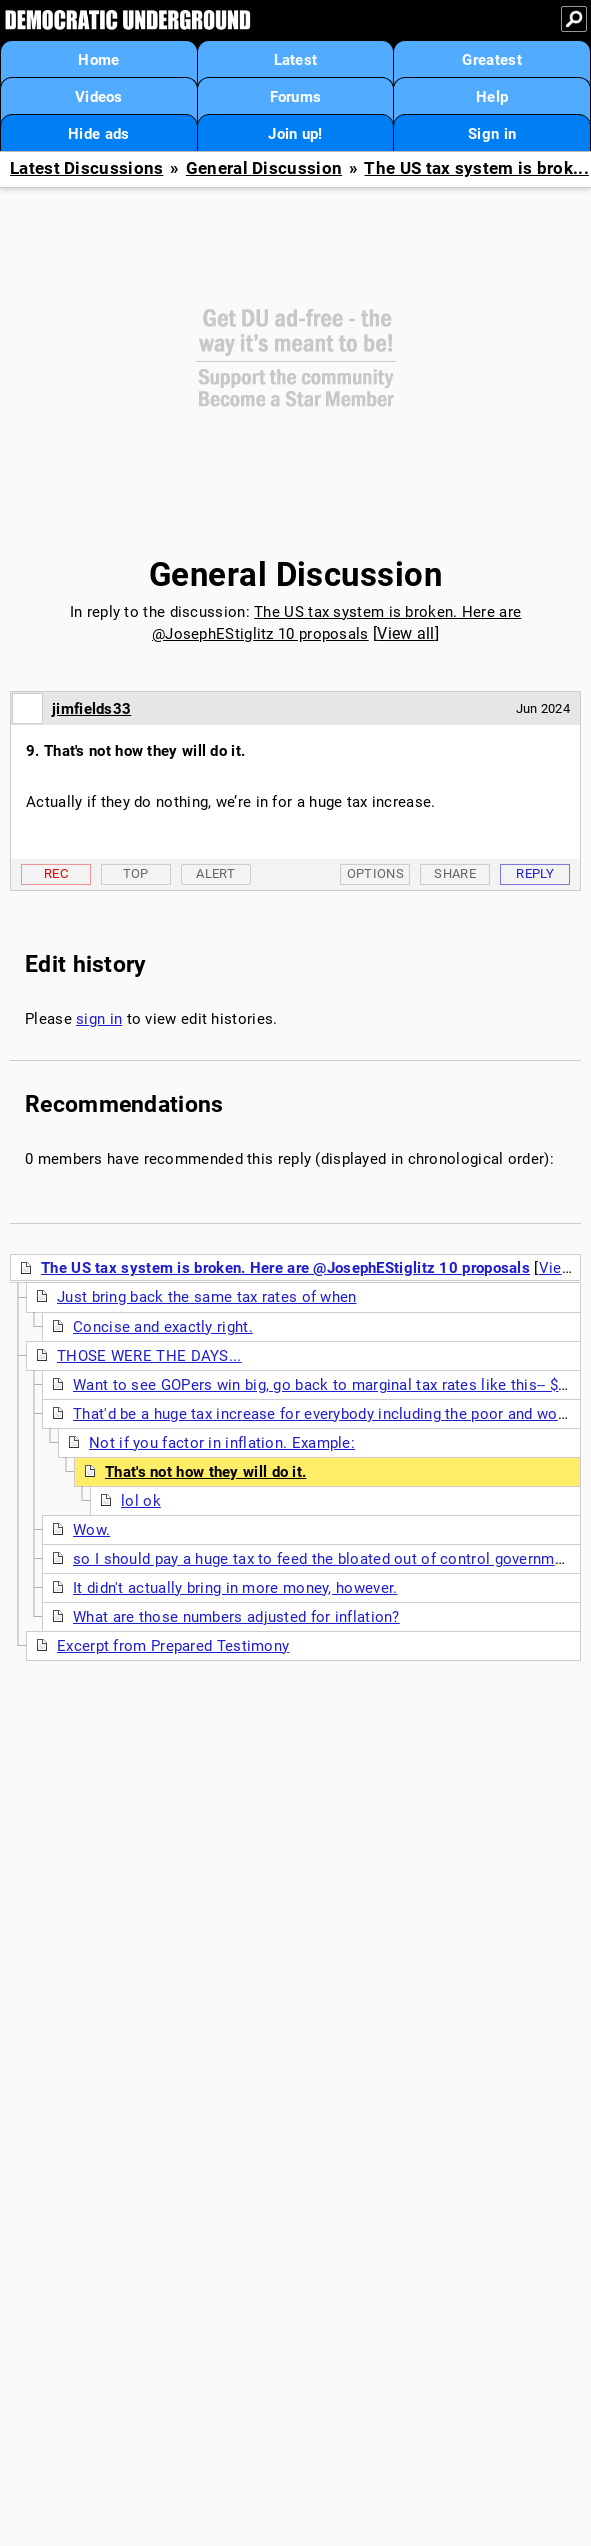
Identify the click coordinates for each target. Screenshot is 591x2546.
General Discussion (264, 168)
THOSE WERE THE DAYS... (149, 1356)
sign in (99, 1019)
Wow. (91, 1530)
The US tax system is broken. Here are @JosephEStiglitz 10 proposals (285, 1268)
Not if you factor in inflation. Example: (222, 1443)
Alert (215, 873)
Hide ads (98, 134)
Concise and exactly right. (163, 1327)
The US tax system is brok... (476, 168)
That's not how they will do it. (205, 1472)
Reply (535, 873)
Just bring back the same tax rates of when (207, 1297)
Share (455, 873)
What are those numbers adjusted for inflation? (236, 1617)
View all (405, 633)
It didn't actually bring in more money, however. (235, 1588)
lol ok (141, 1501)
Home (98, 60)
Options (375, 873)
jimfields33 (91, 709)
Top (136, 873)
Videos (99, 97)
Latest (296, 60)
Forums (296, 97)
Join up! (295, 134)
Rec (56, 873)
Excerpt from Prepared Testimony (173, 1646)
